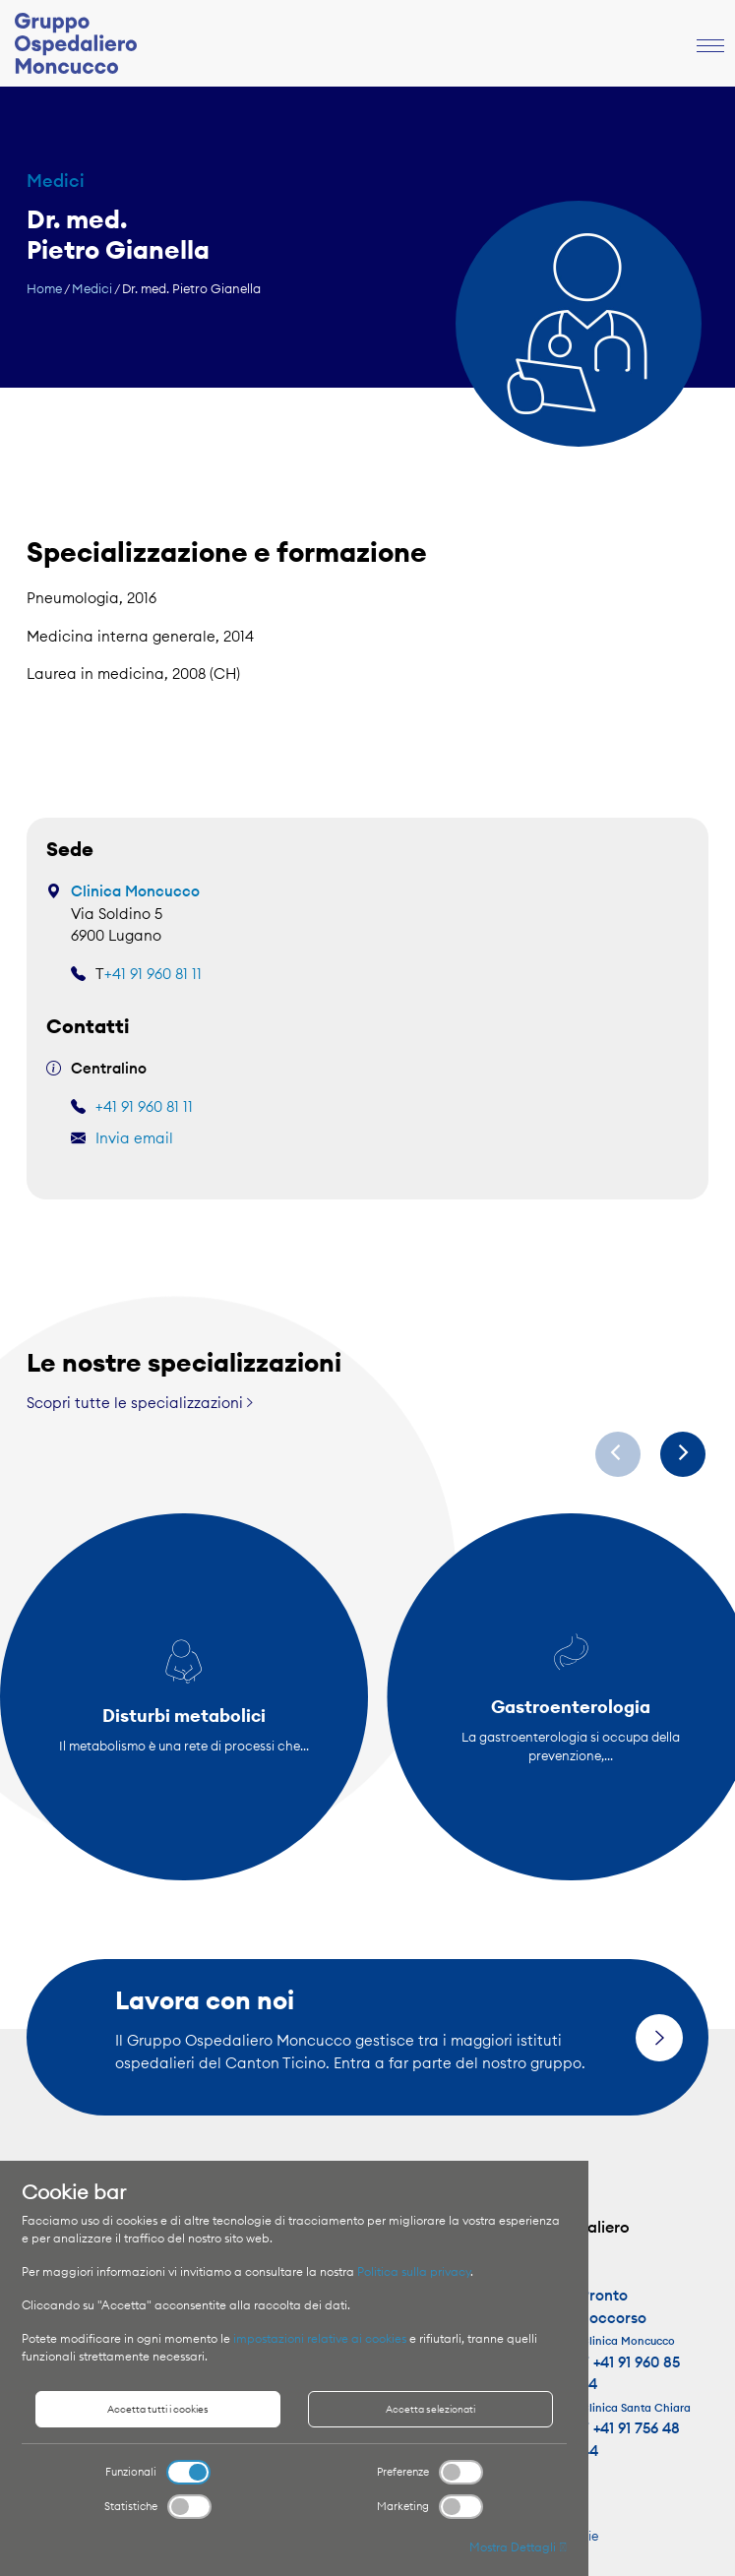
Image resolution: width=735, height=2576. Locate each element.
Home (44, 288)
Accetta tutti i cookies (158, 2409)
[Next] (682, 1454)
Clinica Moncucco (135, 891)
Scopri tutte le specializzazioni (140, 1402)
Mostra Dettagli (518, 2547)
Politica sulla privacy (413, 2271)
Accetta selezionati (430, 2409)
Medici (92, 288)
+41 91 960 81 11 (153, 973)
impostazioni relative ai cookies (319, 2338)
